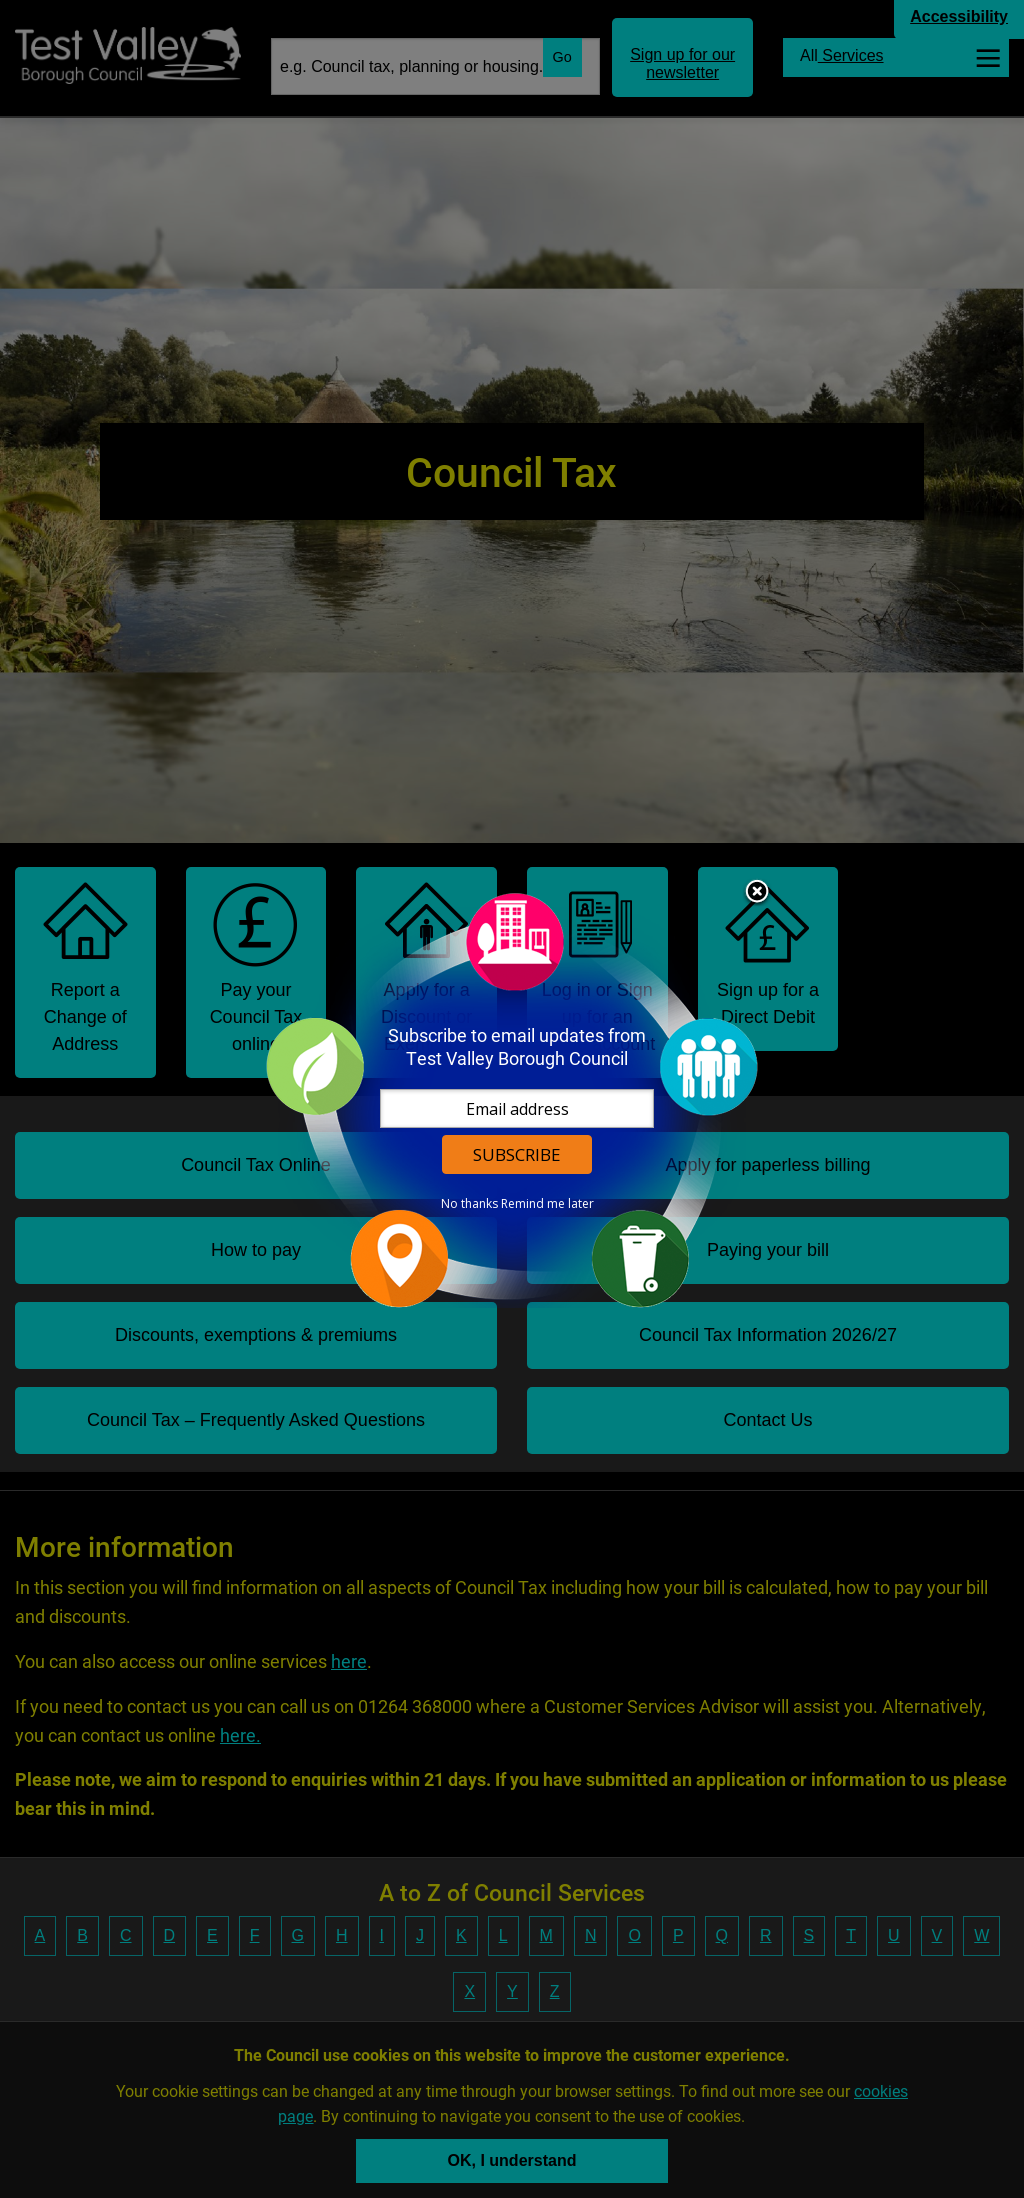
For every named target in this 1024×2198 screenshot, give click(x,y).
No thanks (469, 1204)
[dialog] (512, 1099)
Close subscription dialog (757, 893)
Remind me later (547, 1204)
